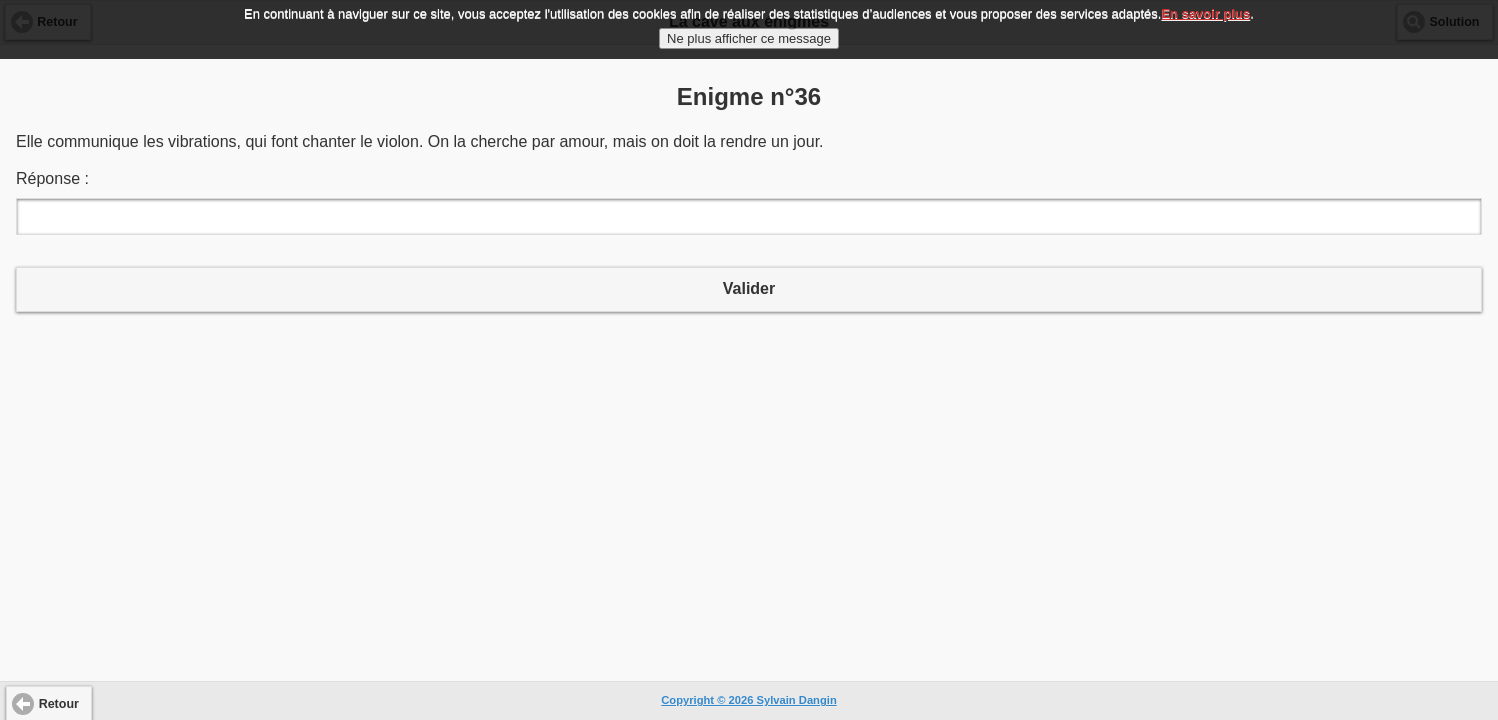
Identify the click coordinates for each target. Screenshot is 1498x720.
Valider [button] (749, 288)
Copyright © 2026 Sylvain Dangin (748, 700)
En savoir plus (1205, 8)
